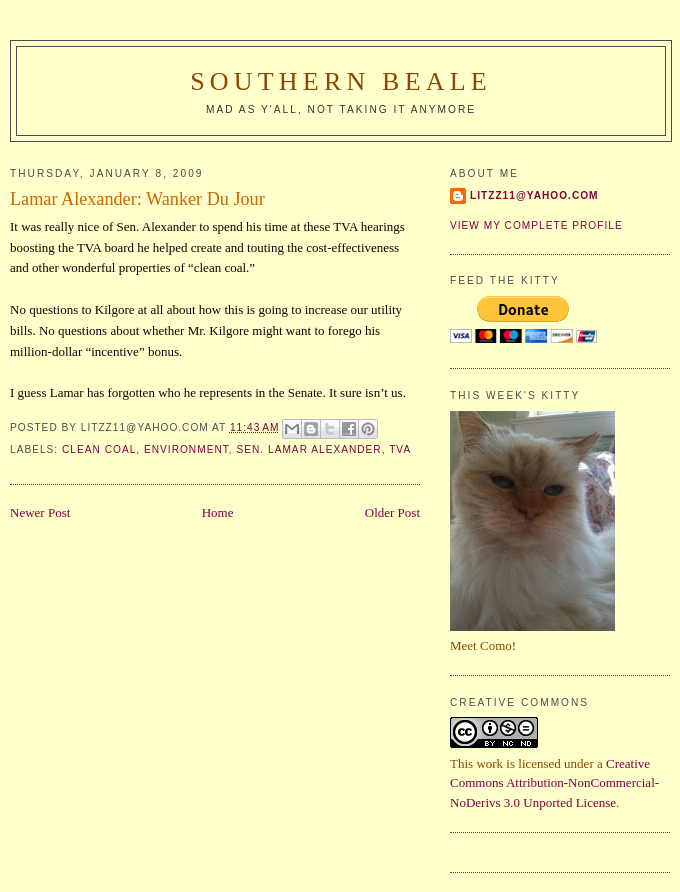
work (489, 763)
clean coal (99, 449)
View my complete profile (536, 225)
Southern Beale (341, 81)
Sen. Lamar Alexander (308, 449)
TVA (400, 449)
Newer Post (40, 512)
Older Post (392, 512)
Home (218, 512)
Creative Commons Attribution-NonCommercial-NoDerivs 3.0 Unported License (554, 783)
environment (186, 449)
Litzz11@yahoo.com (534, 195)
